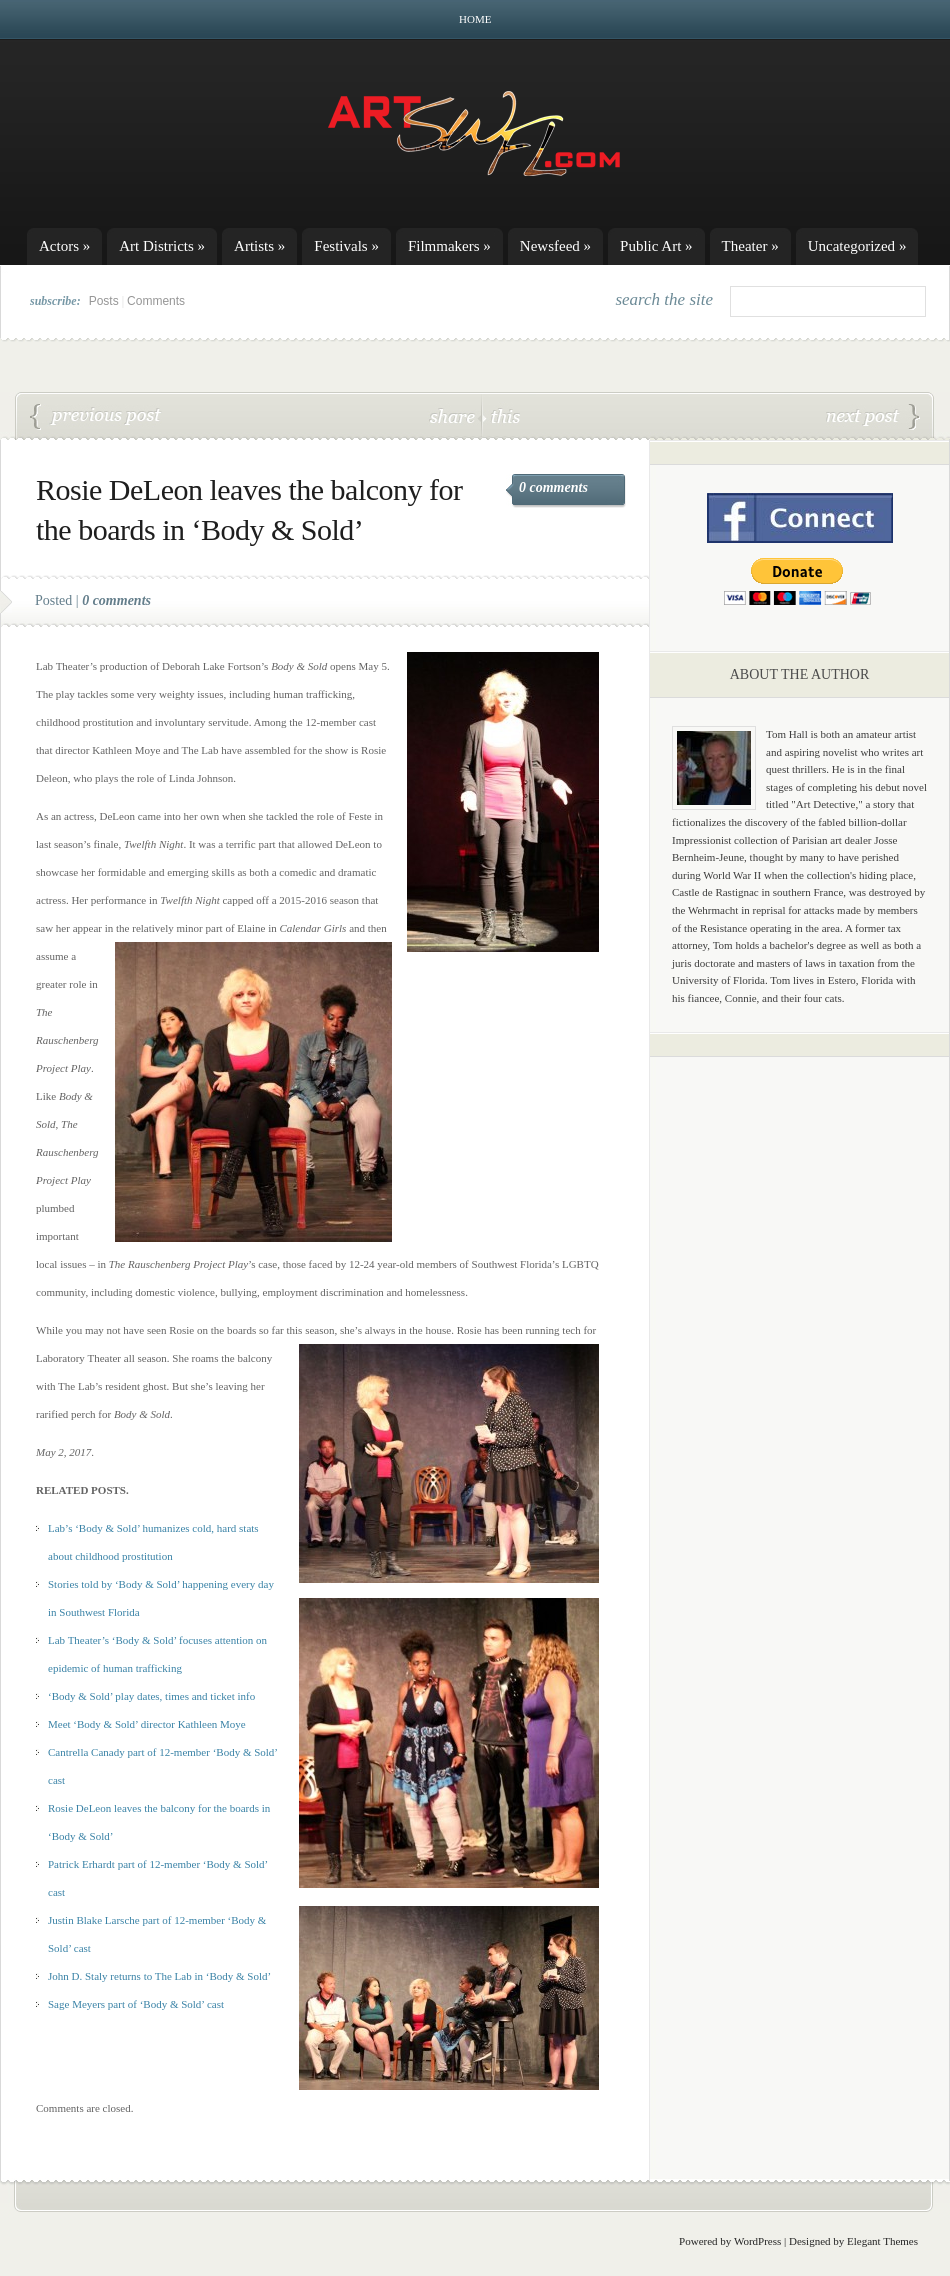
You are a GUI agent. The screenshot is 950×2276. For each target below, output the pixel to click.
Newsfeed (555, 246)
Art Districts (162, 246)
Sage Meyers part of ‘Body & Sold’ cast (136, 2004)
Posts (104, 301)
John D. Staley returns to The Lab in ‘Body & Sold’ (873, 417)
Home (475, 19)
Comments (156, 301)
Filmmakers (449, 246)
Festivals (346, 246)
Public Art (656, 246)
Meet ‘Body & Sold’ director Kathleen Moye (147, 1724)
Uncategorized (857, 246)
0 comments (553, 487)
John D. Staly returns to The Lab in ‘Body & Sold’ (159, 1976)
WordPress (757, 2241)
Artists (259, 246)
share (454, 415)
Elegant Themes (882, 2241)
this (501, 415)
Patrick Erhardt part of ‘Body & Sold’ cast (96, 417)
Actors (64, 246)
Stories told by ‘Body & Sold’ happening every (153, 1584)
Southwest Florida (99, 1612)
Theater (750, 246)
